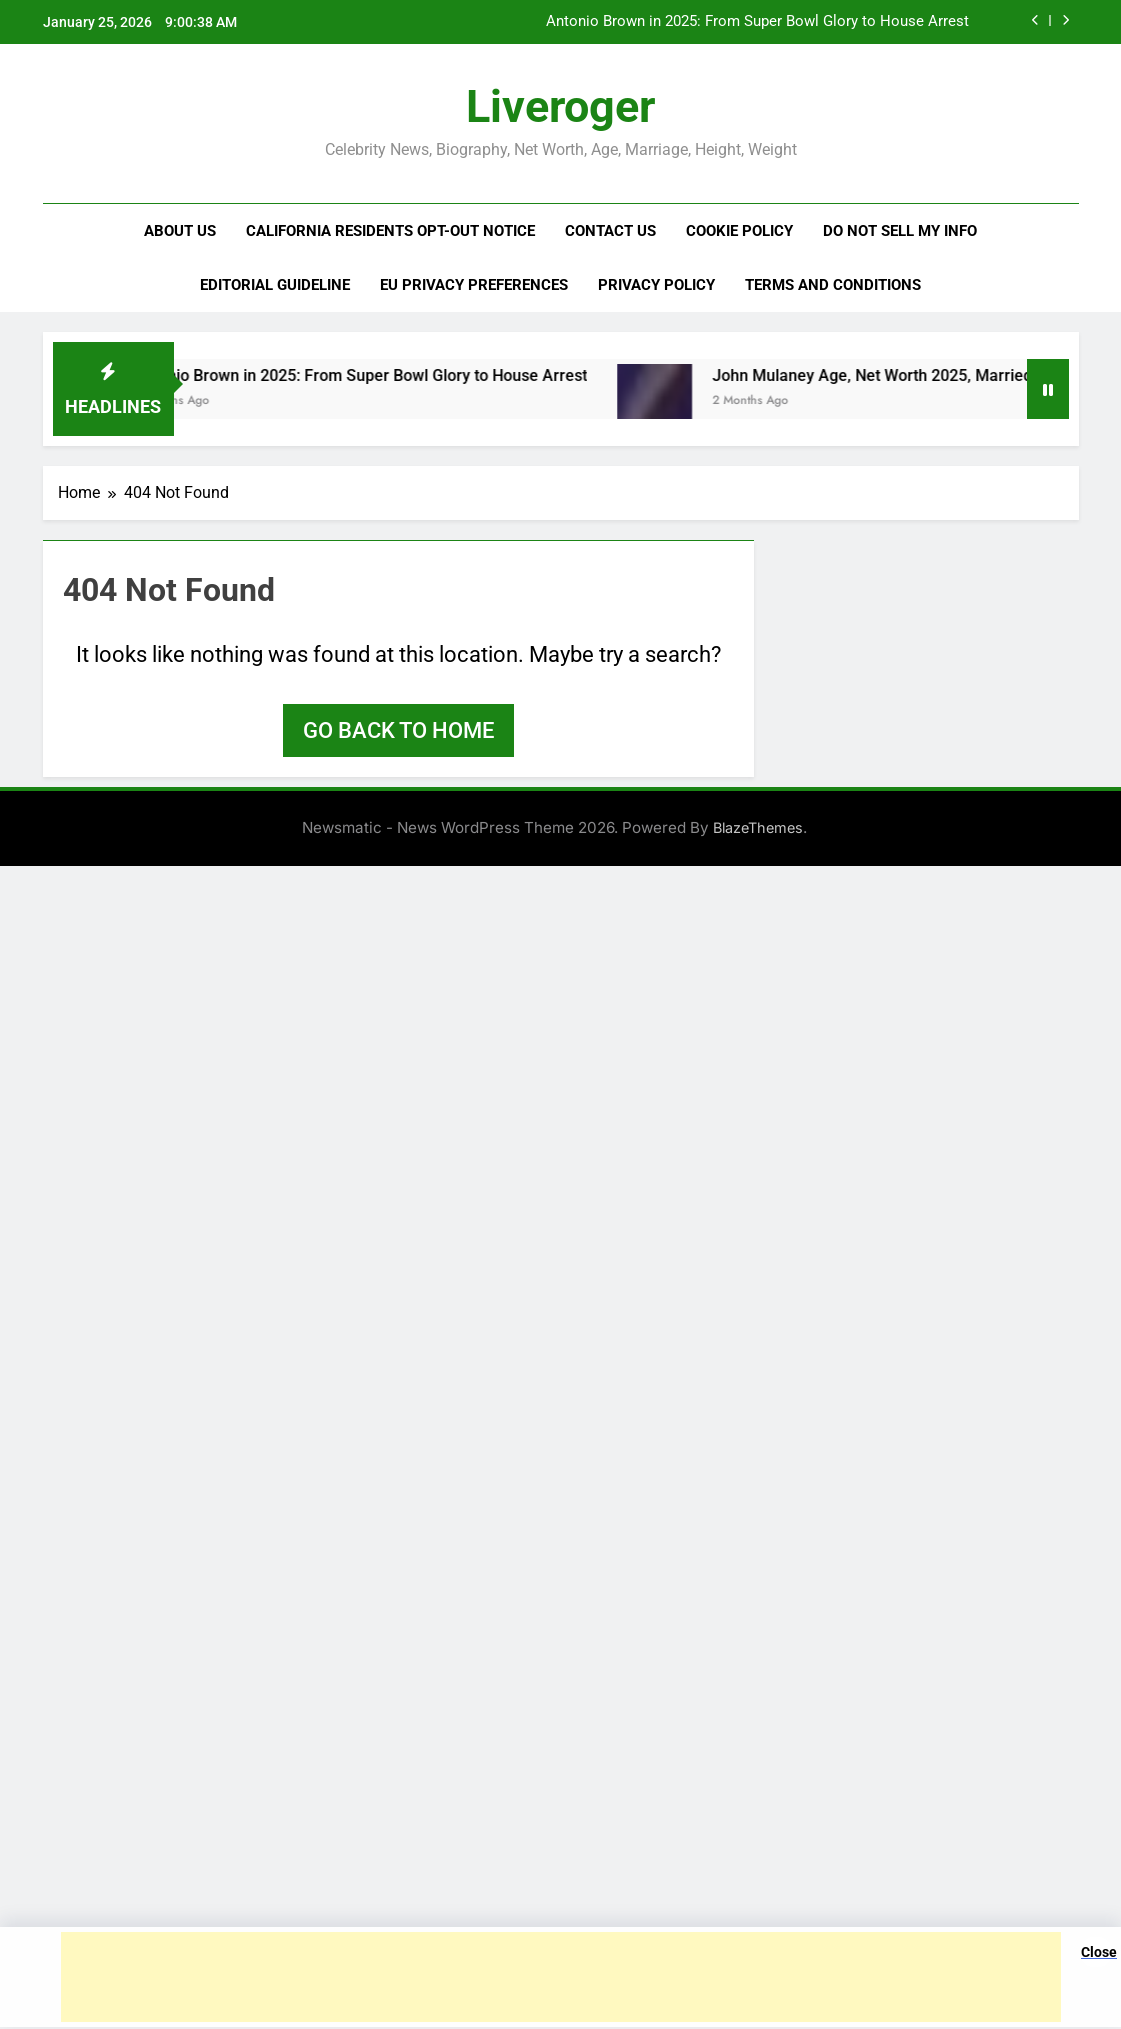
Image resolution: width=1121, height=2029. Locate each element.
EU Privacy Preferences (474, 285)
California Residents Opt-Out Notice (390, 231)
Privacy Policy (656, 285)
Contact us (610, 231)
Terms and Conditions (833, 285)
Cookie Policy (739, 231)
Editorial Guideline (275, 285)
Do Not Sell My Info (900, 231)
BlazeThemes (758, 827)
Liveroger (560, 106)
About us (180, 231)
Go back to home (398, 730)
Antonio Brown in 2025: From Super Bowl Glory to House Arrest (757, 22)
